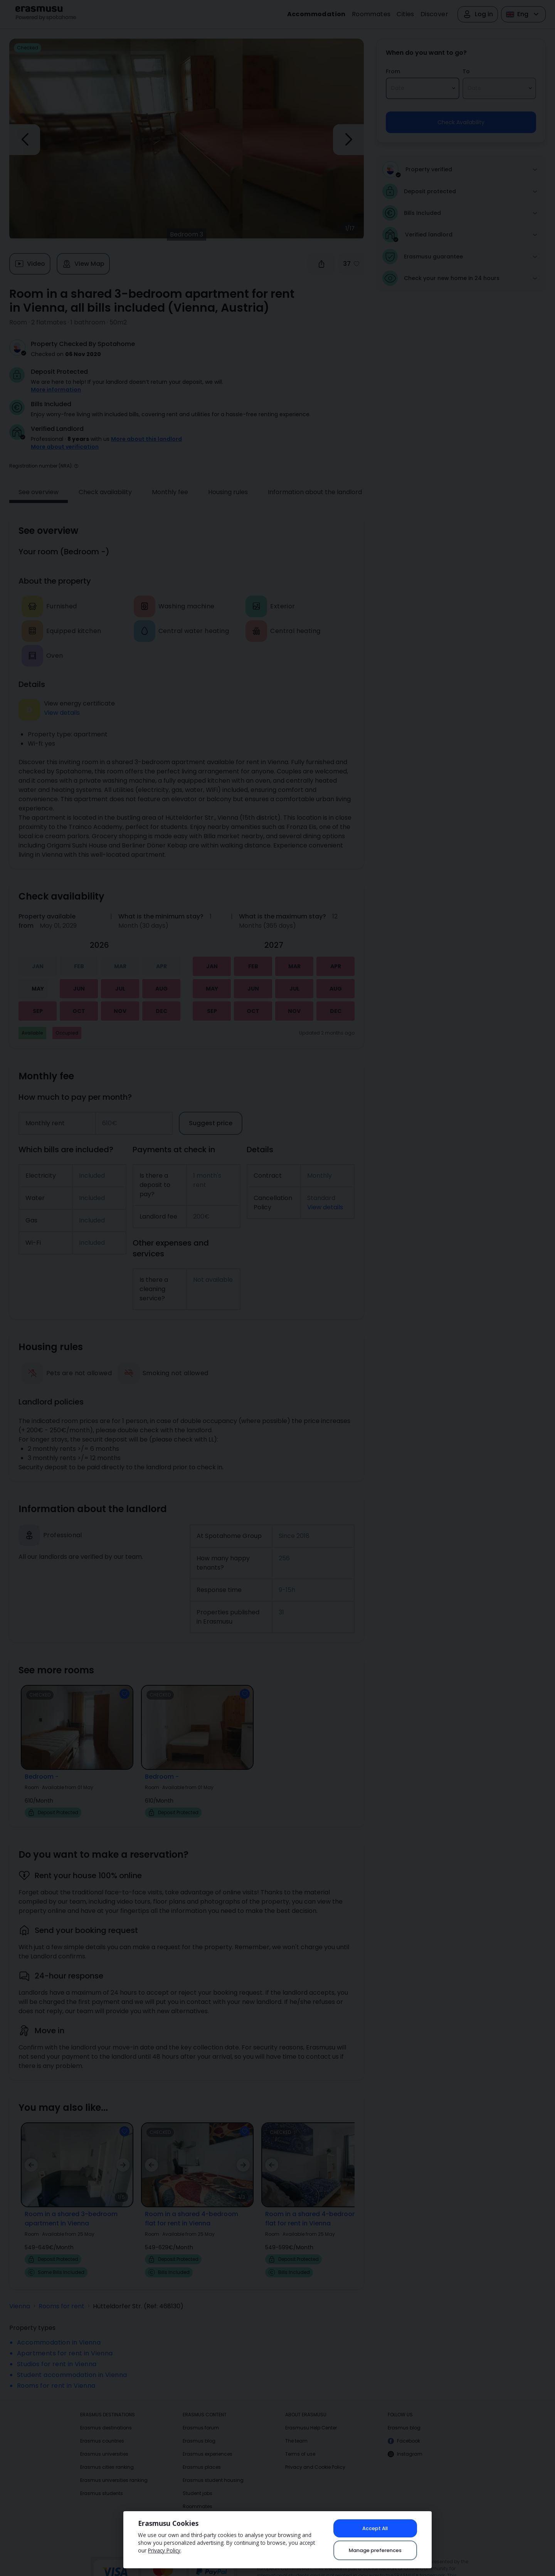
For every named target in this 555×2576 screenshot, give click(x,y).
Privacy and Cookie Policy (315, 2456)
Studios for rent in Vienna (56, 2353)
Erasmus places (202, 2456)
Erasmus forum (201, 2417)
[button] (76, 455)
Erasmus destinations (106, 2417)
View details (62, 701)
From (393, 71)
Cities (405, 14)
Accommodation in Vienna (59, 2331)
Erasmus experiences (207, 2443)
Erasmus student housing (213, 2469)
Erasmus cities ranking (107, 2456)
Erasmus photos (202, 2508)
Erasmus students (101, 2482)
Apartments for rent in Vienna (65, 2342)
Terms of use (300, 2443)
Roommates (371, 14)
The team (296, 2430)
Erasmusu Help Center (311, 2417)
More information (56, 389)
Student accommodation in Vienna (72, 2364)
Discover (434, 14)
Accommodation (316, 14)
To (466, 71)
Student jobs (197, 2482)
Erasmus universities (104, 2443)
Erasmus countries (102, 2430)
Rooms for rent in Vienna (56, 2374)
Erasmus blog (199, 2430)
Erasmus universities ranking (114, 2469)
